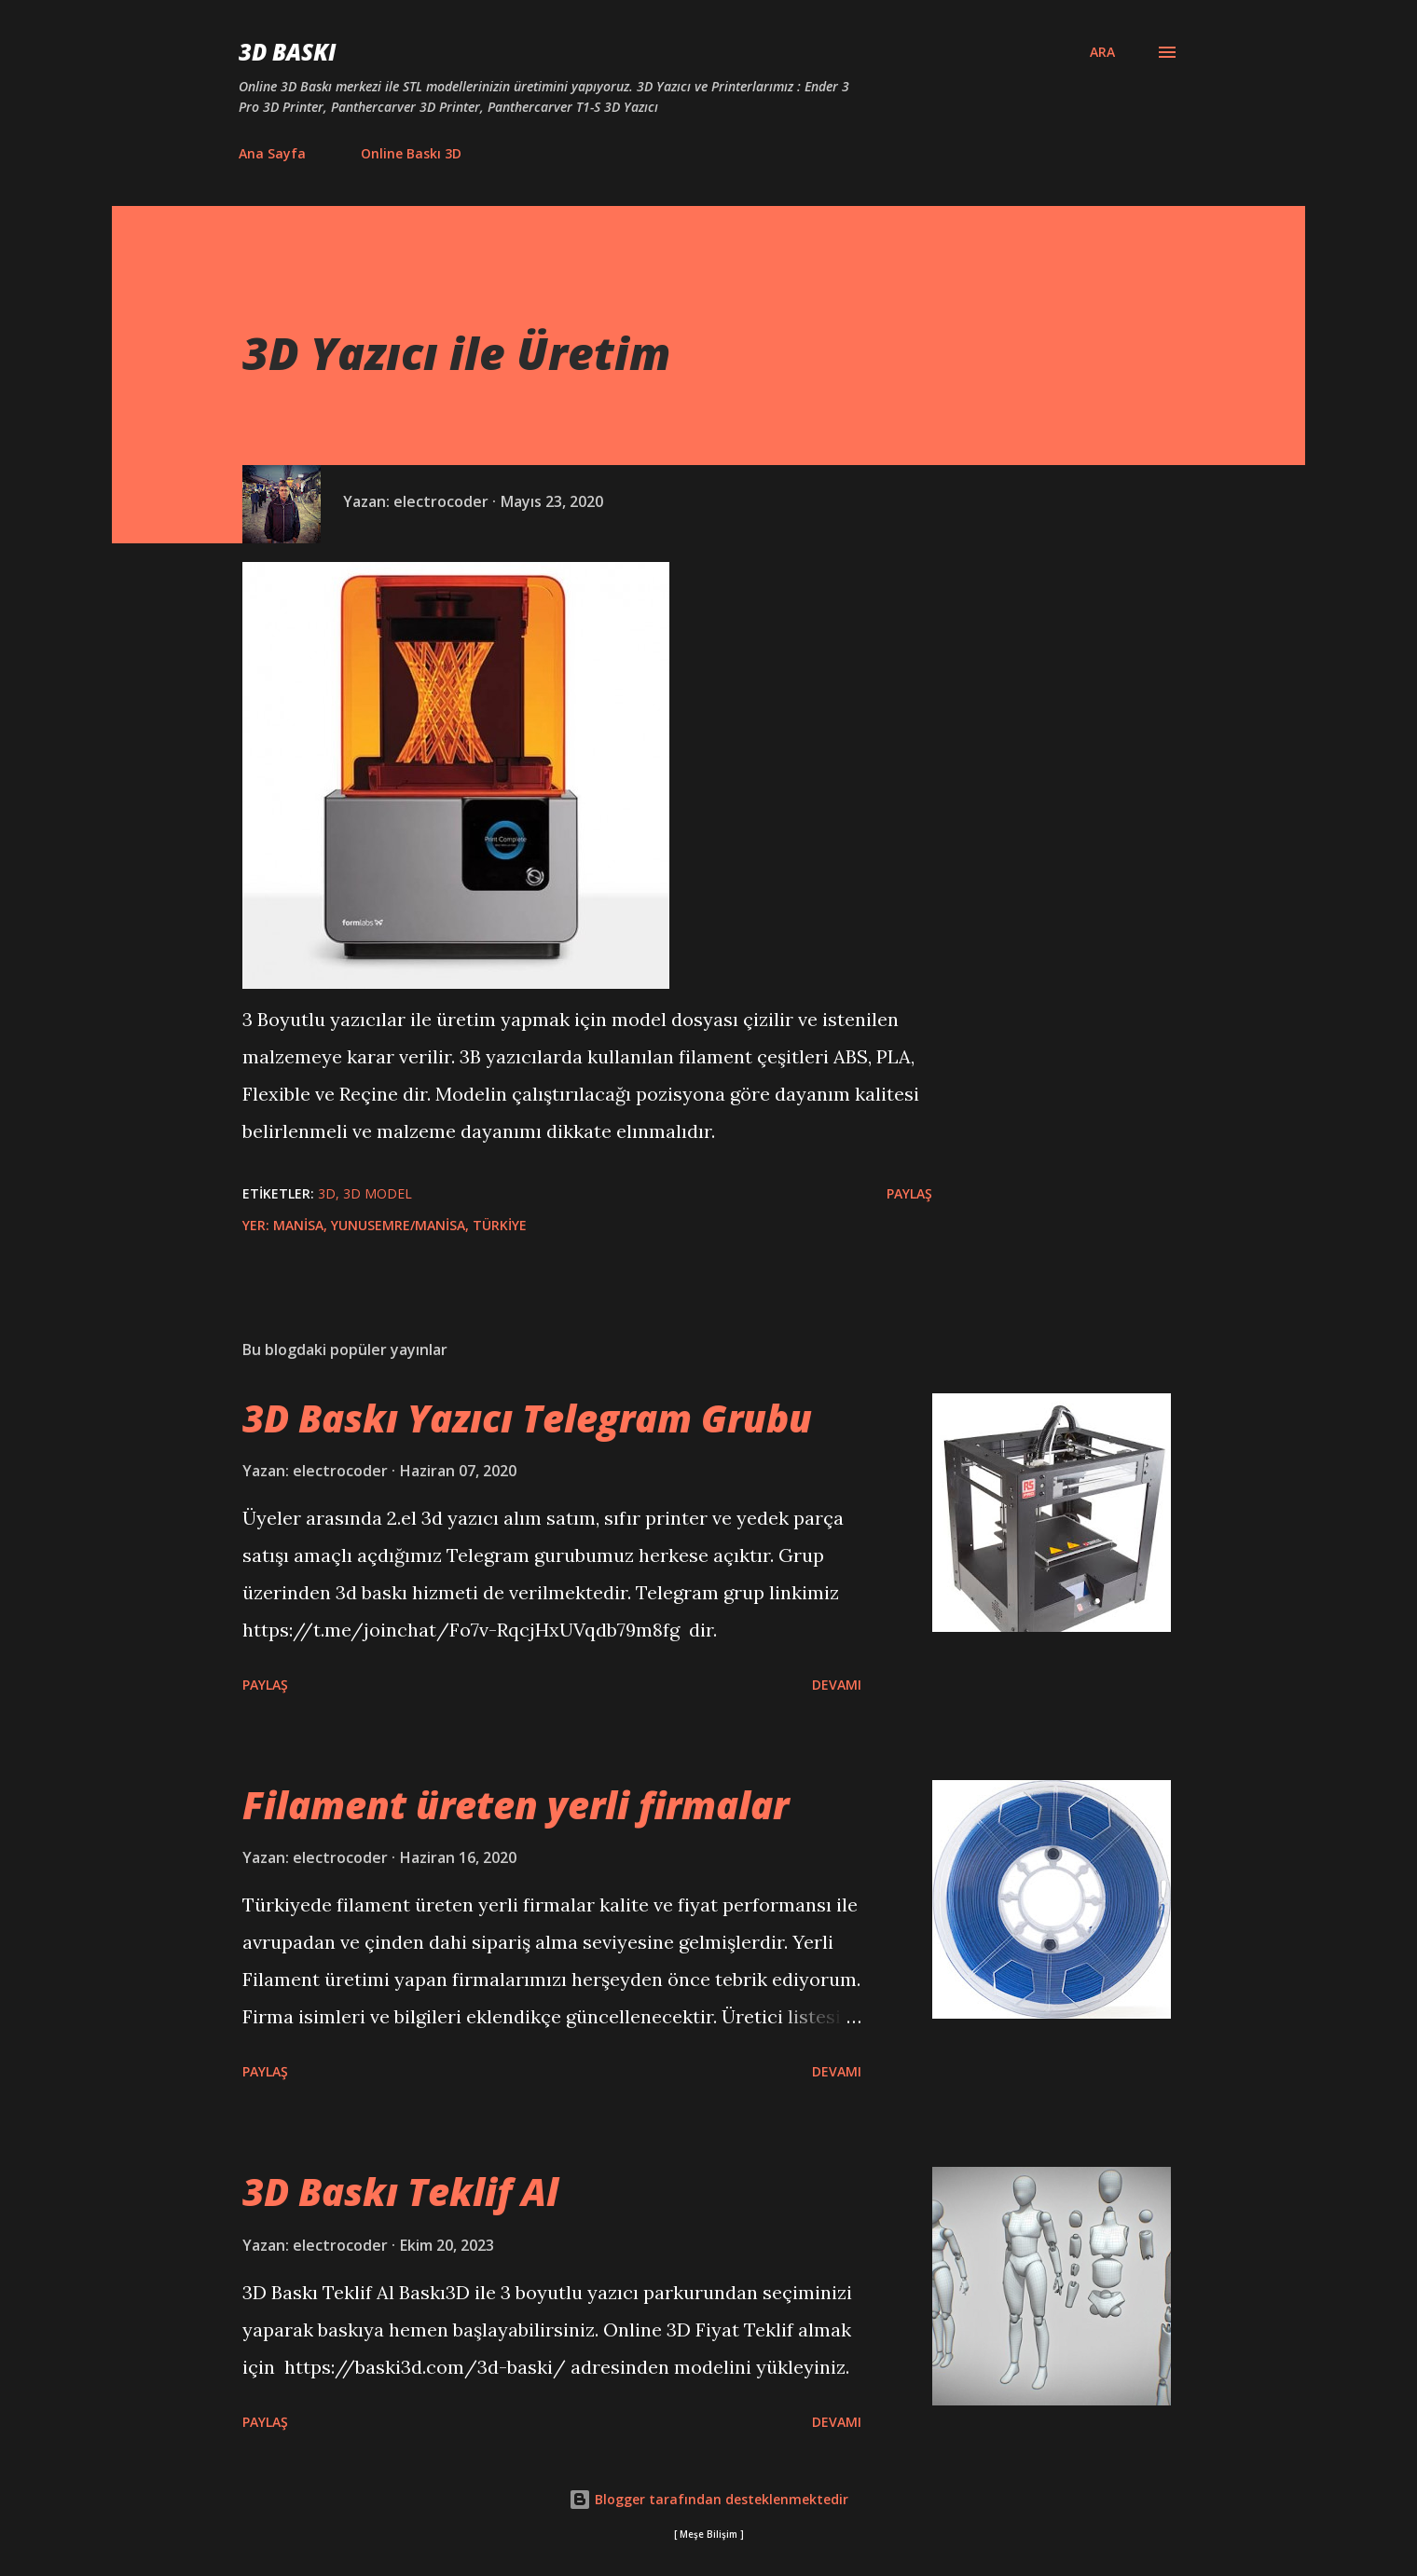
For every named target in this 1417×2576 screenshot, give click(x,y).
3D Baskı (287, 51)
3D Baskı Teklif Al (400, 2191)
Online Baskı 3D (411, 153)
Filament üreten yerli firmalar (515, 1804)
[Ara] (1102, 52)
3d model (377, 1193)
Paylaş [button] (909, 1193)
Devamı (836, 1684)
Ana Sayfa (272, 153)
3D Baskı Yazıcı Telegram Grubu (527, 1418)
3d (327, 1193)
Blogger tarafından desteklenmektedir (708, 2499)
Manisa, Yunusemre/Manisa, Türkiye (400, 1225)
